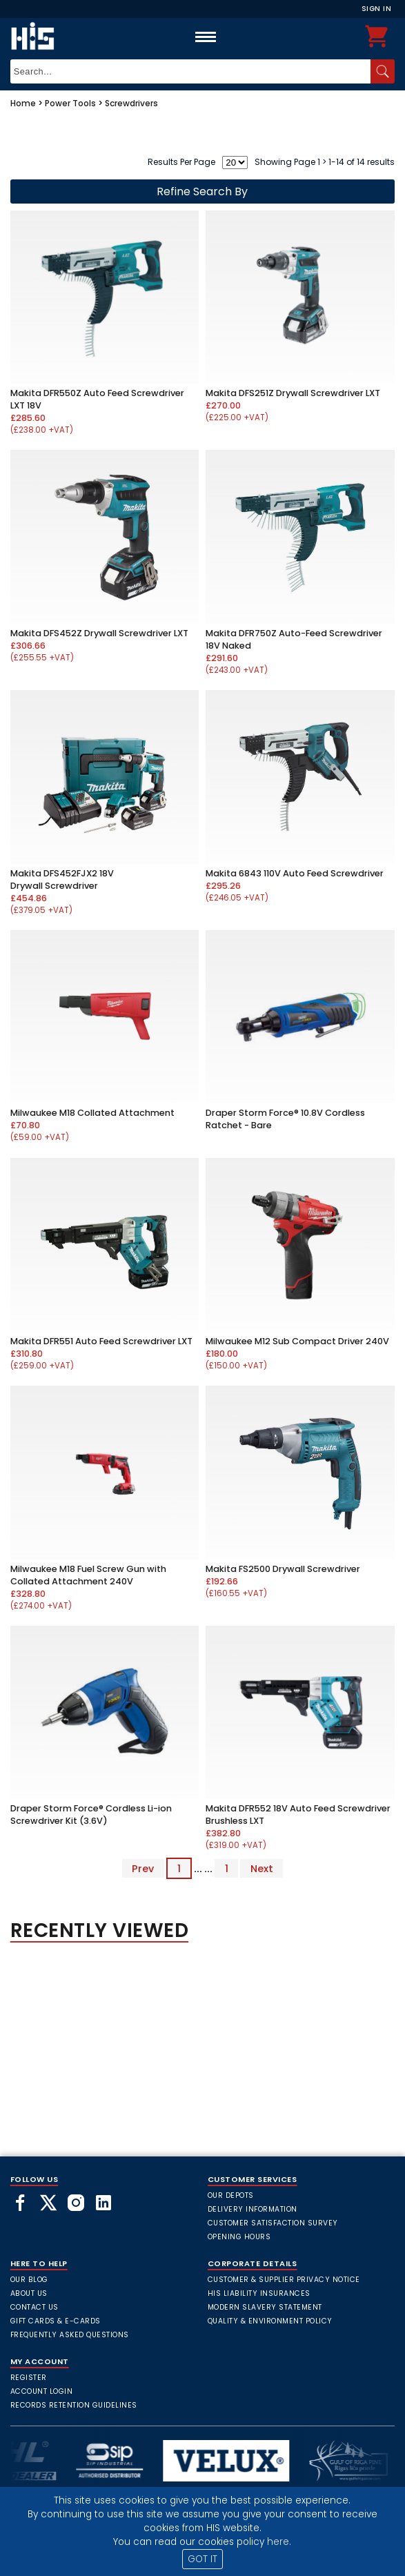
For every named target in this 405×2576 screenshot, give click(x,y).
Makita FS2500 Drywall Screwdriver (283, 1569)
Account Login (41, 2391)
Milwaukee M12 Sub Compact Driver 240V (297, 1341)
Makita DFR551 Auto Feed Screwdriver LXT (101, 1341)
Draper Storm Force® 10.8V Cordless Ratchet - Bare (285, 1119)
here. (279, 2541)
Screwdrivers (131, 103)
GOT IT (202, 2559)
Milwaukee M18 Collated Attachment (92, 1113)
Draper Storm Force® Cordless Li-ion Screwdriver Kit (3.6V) (91, 1814)
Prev (143, 1869)
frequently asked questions (69, 2335)
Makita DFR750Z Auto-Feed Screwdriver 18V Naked (294, 639)
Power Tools (70, 103)
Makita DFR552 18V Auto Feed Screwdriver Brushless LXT (298, 1814)
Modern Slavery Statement (265, 2307)
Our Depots (231, 2195)
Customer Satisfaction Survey (273, 2223)
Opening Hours (239, 2237)
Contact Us (34, 2307)
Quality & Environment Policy (270, 2321)
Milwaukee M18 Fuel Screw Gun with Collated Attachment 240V (88, 1575)
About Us (29, 2293)
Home (23, 103)
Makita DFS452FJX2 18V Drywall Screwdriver (62, 879)
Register (28, 2377)
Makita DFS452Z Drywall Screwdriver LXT (99, 633)
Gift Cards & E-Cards (55, 2321)
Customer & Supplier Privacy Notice (284, 2279)
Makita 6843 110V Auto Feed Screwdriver (295, 873)
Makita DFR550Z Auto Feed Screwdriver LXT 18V (97, 399)
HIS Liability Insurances (259, 2293)
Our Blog (29, 2279)
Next (261, 1869)
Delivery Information (252, 2209)
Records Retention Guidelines (73, 2405)
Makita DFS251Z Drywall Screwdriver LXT (293, 393)
